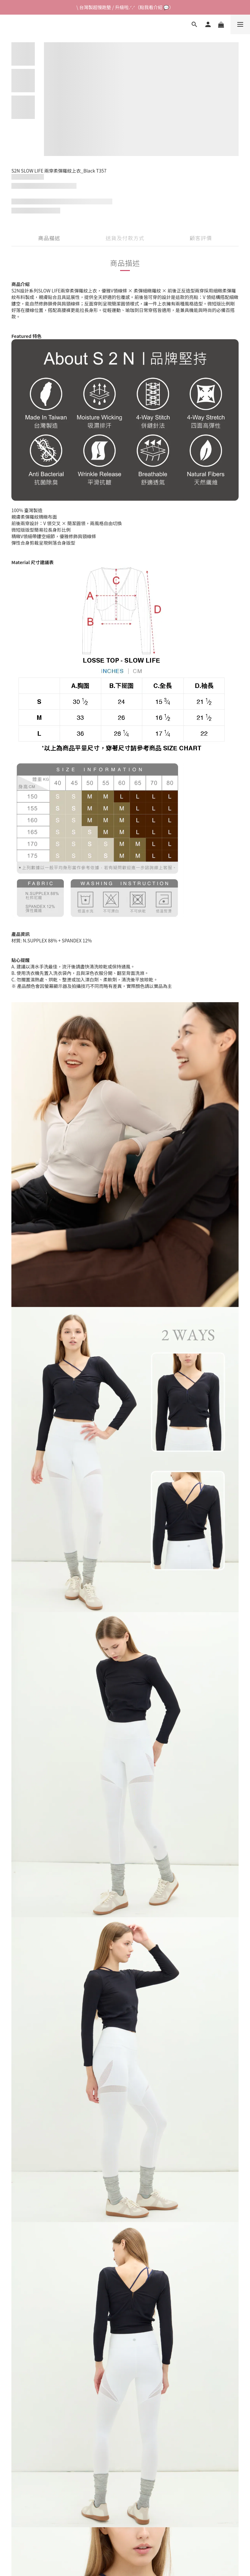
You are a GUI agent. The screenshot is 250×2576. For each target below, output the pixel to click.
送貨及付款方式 (125, 238)
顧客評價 (201, 238)
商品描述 (49, 238)
